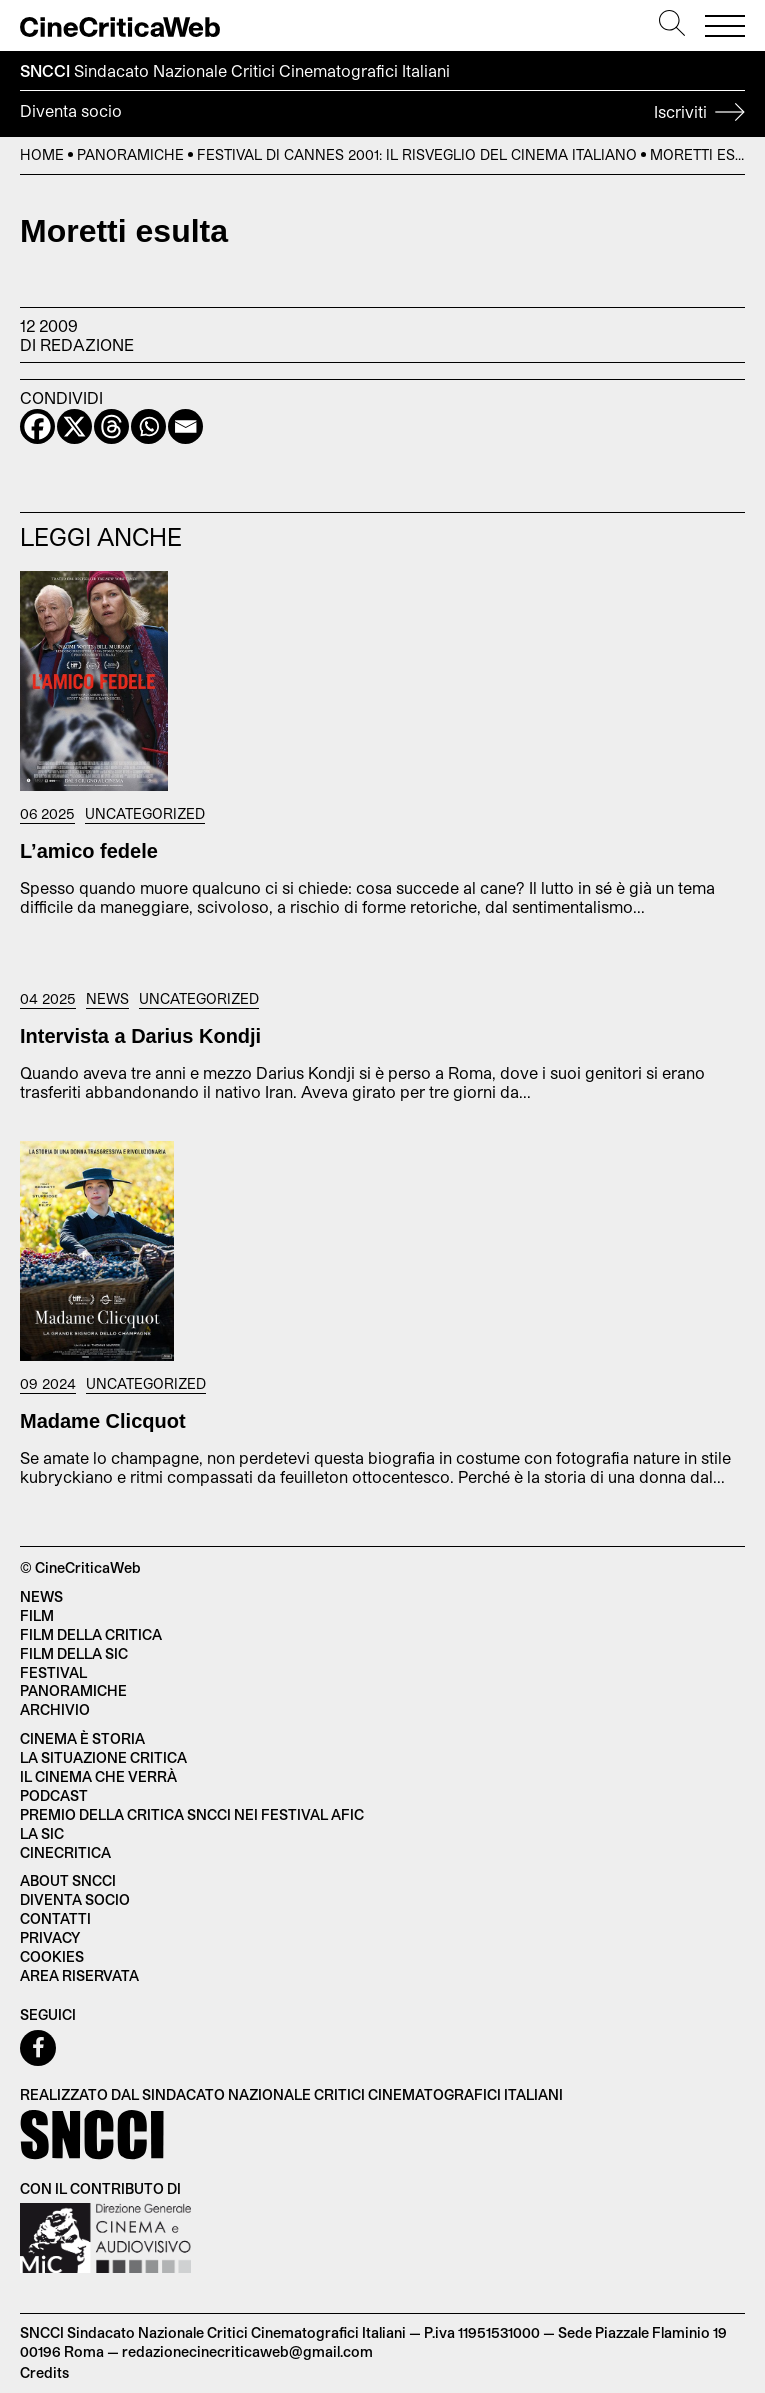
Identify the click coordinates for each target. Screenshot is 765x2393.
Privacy (50, 1937)
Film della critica (91, 1634)
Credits (44, 2372)
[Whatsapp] (148, 426)
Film (37, 1615)
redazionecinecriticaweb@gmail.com (247, 2351)
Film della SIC (74, 1653)
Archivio (55, 1709)
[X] (74, 426)
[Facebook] (37, 426)
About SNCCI (68, 1880)
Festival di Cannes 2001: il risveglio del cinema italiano (417, 154)
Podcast (54, 1795)
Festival (53, 1672)
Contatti (55, 1918)
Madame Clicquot (103, 1421)
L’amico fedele (89, 851)
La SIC (42, 1833)
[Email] (185, 426)
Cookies (52, 1956)
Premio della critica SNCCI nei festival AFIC (192, 1814)
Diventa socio (382, 114)
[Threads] (111, 426)
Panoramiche (130, 154)
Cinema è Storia (82, 1738)
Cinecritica (65, 1852)
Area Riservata (79, 1975)
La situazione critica (103, 1757)
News (107, 999)
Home (42, 154)
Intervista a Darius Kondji (140, 1036)
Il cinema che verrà (98, 1776)
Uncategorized (145, 814)
